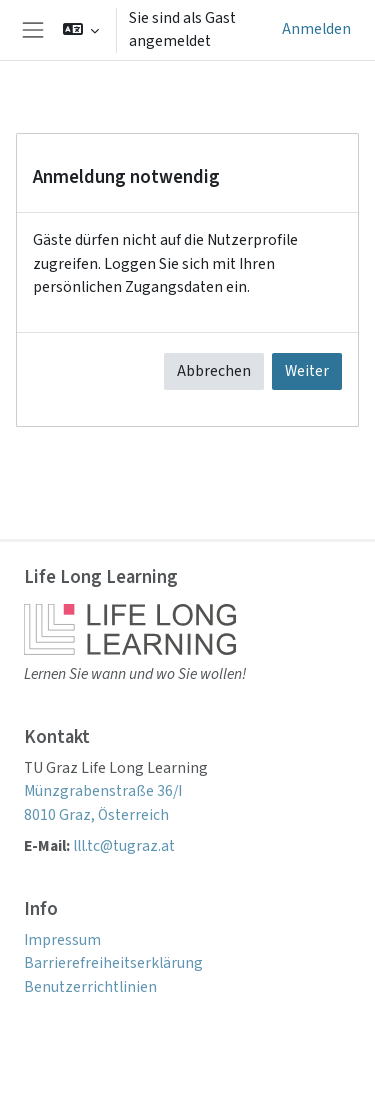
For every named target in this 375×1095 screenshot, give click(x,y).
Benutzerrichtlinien (90, 987)
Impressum (62, 940)
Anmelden (316, 29)
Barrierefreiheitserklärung (113, 963)
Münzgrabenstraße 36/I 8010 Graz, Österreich (103, 802)
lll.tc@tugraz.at (124, 846)
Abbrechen (214, 371)
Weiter (307, 371)
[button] (81, 30)
